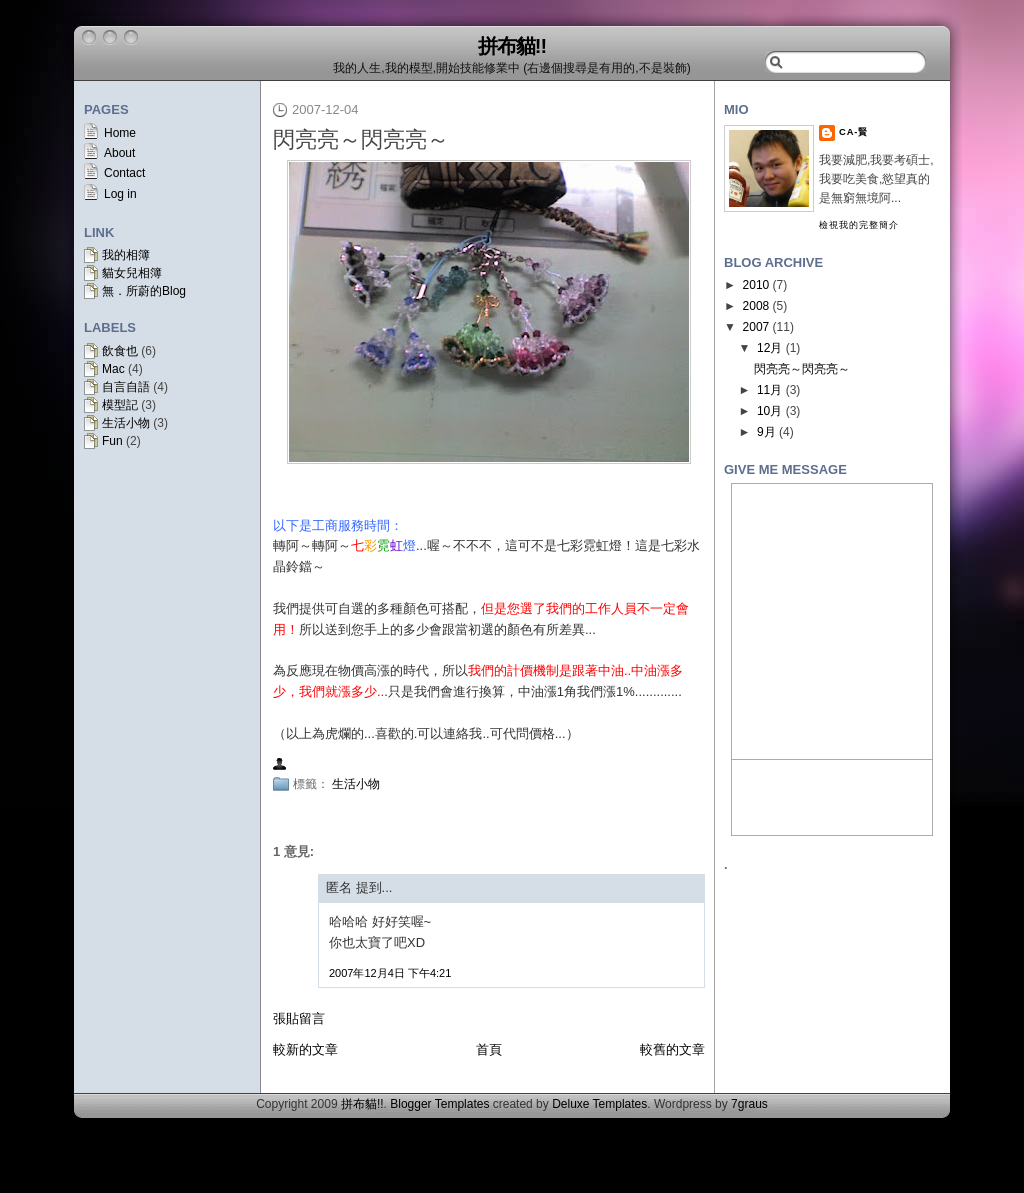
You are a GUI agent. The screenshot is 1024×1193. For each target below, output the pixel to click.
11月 (769, 390)
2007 (756, 327)
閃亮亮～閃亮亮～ (361, 139)
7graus (749, 1104)
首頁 (489, 1049)
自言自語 (126, 387)
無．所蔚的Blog (144, 291)
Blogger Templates (439, 1104)
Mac (113, 369)
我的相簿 (126, 255)
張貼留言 (299, 1018)
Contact (124, 173)
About (119, 153)
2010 (756, 285)
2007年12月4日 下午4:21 (390, 973)
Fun (112, 441)
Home (120, 133)
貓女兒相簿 (132, 273)
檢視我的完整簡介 (859, 225)
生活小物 (126, 423)
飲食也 (120, 351)
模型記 (120, 405)
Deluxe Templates (599, 1104)
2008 (756, 306)
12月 (769, 348)
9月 (766, 432)
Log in (120, 194)
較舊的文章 (672, 1049)
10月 (769, 411)
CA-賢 (853, 132)
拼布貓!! (512, 46)
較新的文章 (305, 1049)
